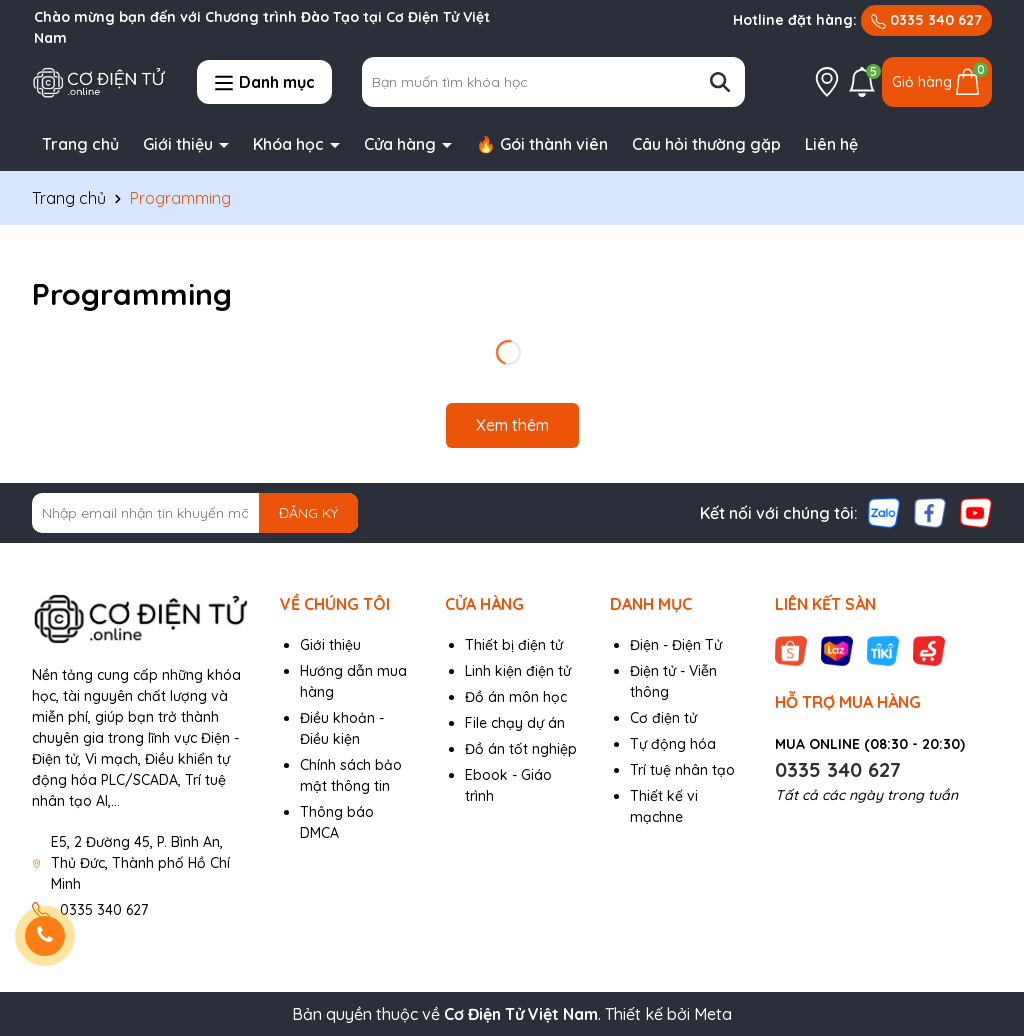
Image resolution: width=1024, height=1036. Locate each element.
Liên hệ (831, 144)
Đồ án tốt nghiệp (521, 749)
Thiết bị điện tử (514, 645)
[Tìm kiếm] (720, 82)
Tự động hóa (673, 744)
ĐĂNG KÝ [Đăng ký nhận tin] (308, 513)
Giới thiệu (180, 144)
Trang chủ (80, 144)
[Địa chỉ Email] (195, 513)
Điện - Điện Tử (676, 645)
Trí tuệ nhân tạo (682, 770)
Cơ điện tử (663, 718)
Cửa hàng (402, 144)
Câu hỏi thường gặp (706, 144)
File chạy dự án (515, 723)
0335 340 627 (926, 20)
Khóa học (290, 144)
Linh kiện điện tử (518, 671)
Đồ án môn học (516, 697)
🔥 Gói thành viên (542, 144)
